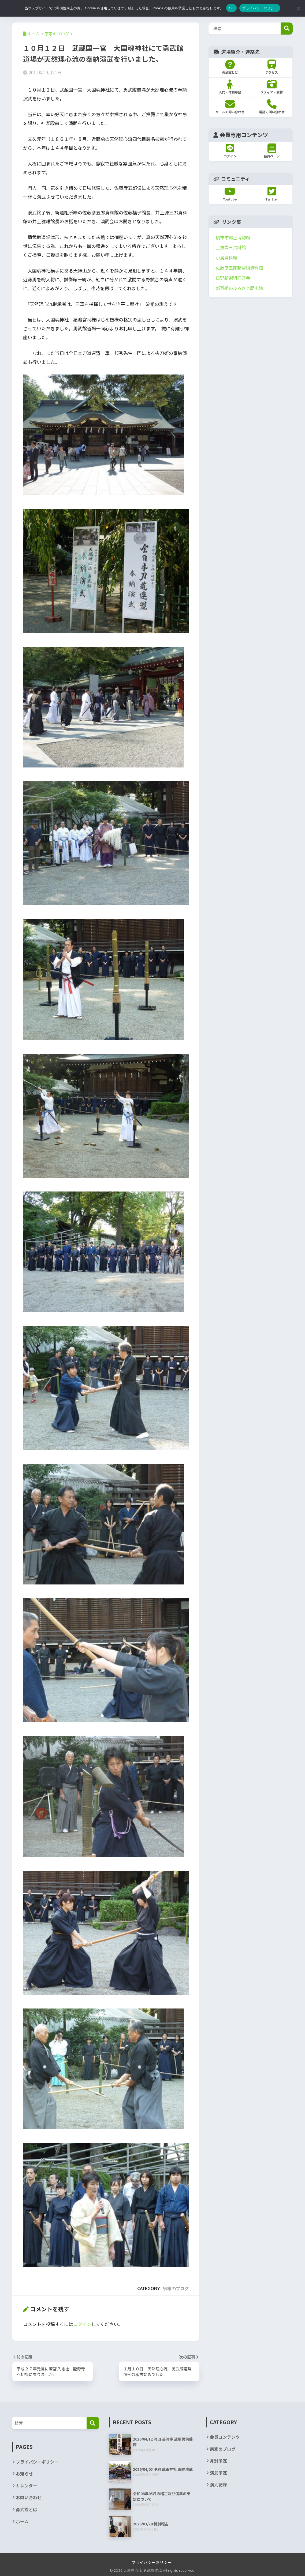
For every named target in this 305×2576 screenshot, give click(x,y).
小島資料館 (226, 257)
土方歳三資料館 (231, 247)
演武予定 (218, 2473)
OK (231, 8)
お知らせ (24, 2474)
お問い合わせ (29, 2498)
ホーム (22, 2522)
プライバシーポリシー (37, 2462)
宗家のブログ (176, 2288)
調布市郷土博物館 (233, 237)
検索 (287, 28)
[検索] (93, 2423)
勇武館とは (26, 2510)
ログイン (82, 2324)
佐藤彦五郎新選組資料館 (239, 267)
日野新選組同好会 (233, 278)
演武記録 (218, 2485)
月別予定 (218, 2461)
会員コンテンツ (225, 2437)
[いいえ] (298, 8)
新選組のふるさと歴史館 (239, 288)
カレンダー (26, 2486)
